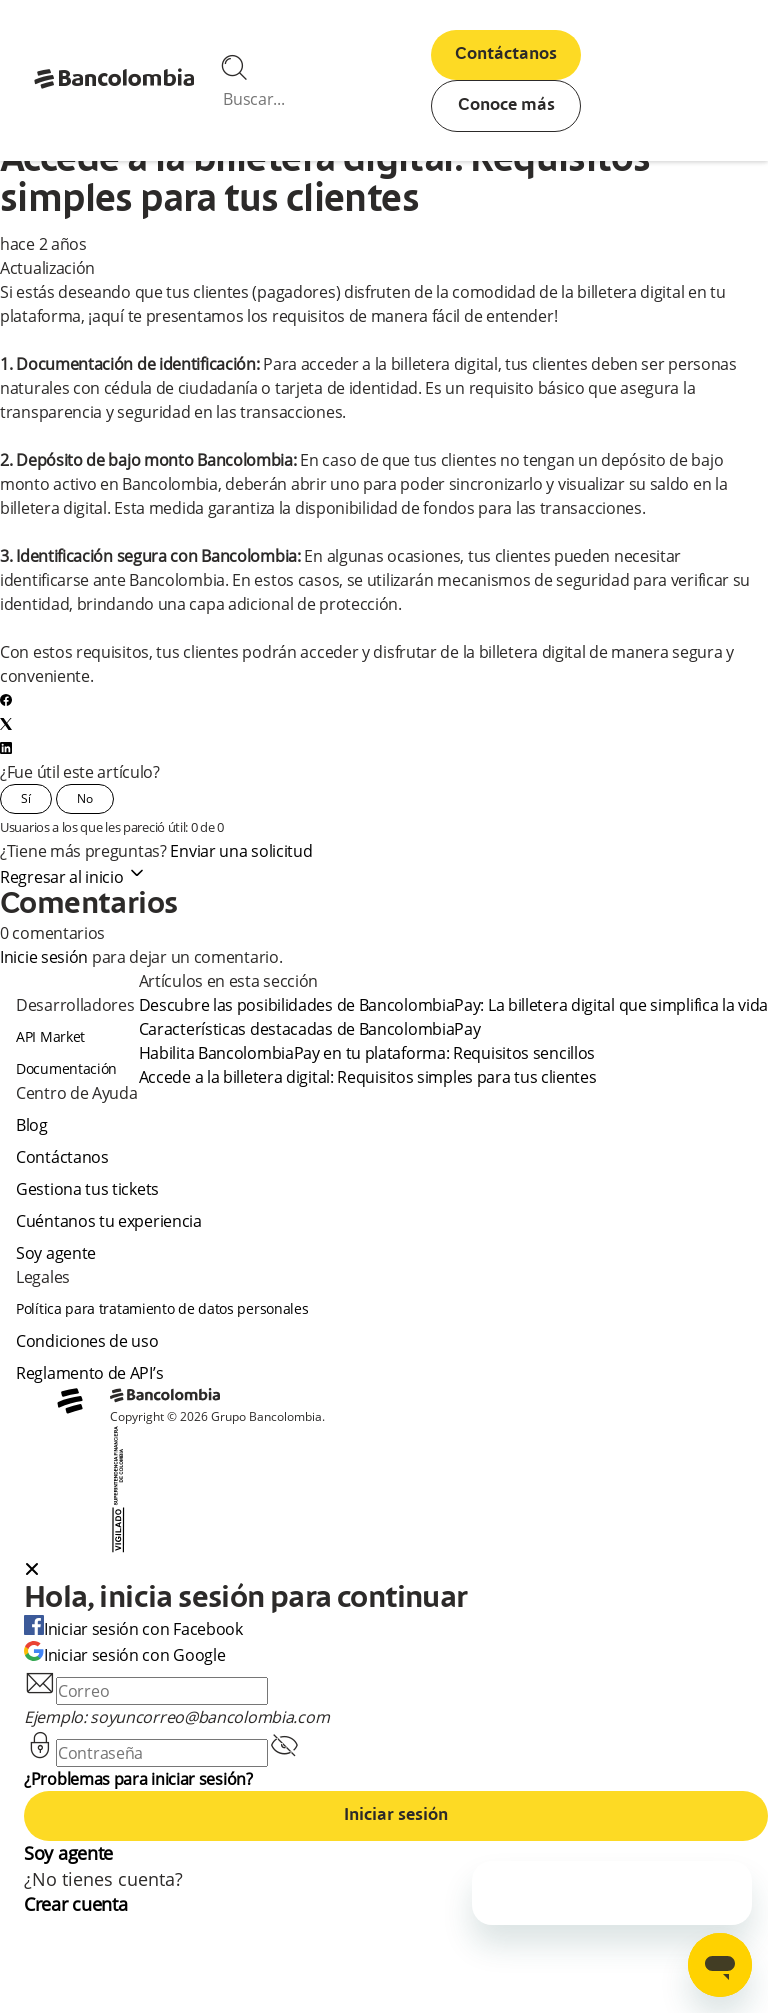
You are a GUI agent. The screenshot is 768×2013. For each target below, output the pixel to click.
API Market (50, 1036)
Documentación (66, 1068)
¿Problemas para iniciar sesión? (138, 1779)
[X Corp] (6, 724)
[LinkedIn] (6, 748)
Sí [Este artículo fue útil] (26, 798)
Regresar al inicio (73, 877)
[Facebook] (6, 700)
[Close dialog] (32, 1571)
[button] (396, 1571)
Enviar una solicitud (241, 851)
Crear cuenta (75, 1904)
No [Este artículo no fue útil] (85, 798)
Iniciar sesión (396, 1816)
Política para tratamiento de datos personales (162, 1308)
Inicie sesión (44, 957)
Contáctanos (506, 55)
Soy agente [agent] (56, 1253)
